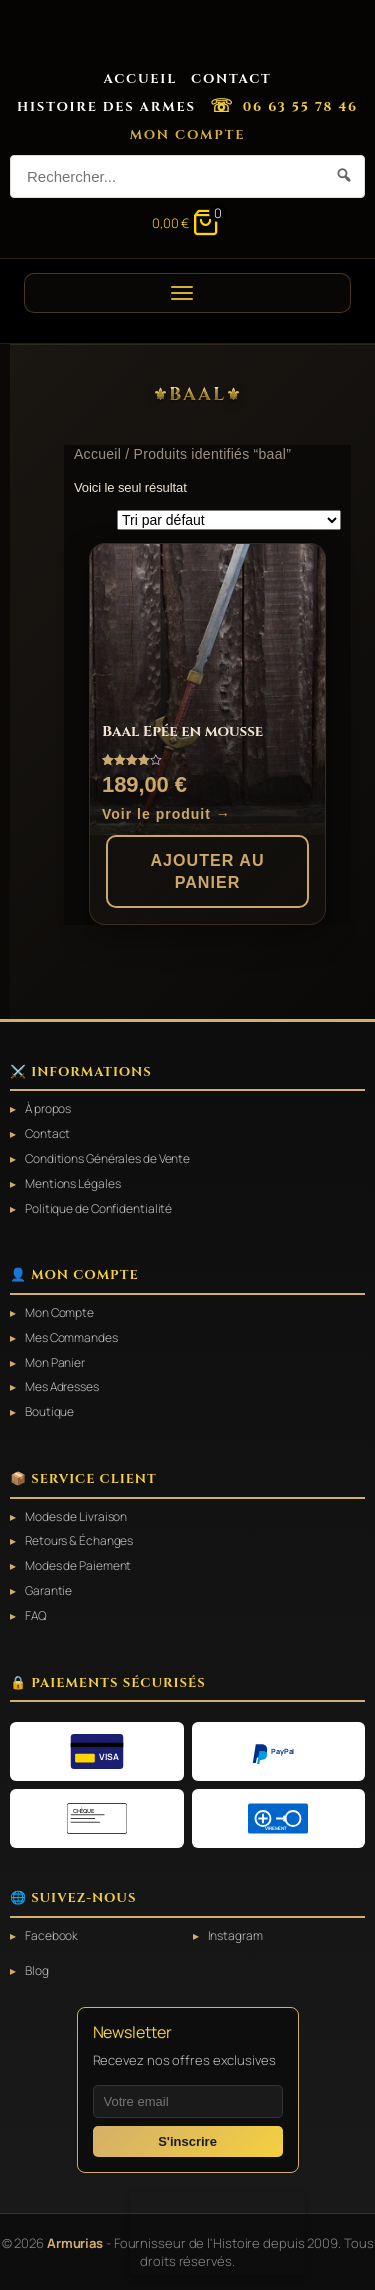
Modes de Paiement (78, 1566)
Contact (231, 79)
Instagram (235, 1936)
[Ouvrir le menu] (187, 293)
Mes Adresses (62, 1387)
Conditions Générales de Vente (107, 1159)
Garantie (48, 1591)
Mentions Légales (72, 1184)
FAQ (36, 1616)
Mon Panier (55, 1363)
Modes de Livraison (76, 1517)
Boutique (49, 1412)
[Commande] (229, 520)
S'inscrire (187, 2141)
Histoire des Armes (106, 107)
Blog (37, 1971)
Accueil (140, 79)
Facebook (51, 1936)
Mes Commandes (71, 1338)
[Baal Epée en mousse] (207, 689)
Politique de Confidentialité (98, 1209)
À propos (48, 1109)
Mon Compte (188, 135)
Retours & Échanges (79, 1541)
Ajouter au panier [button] (207, 871)
